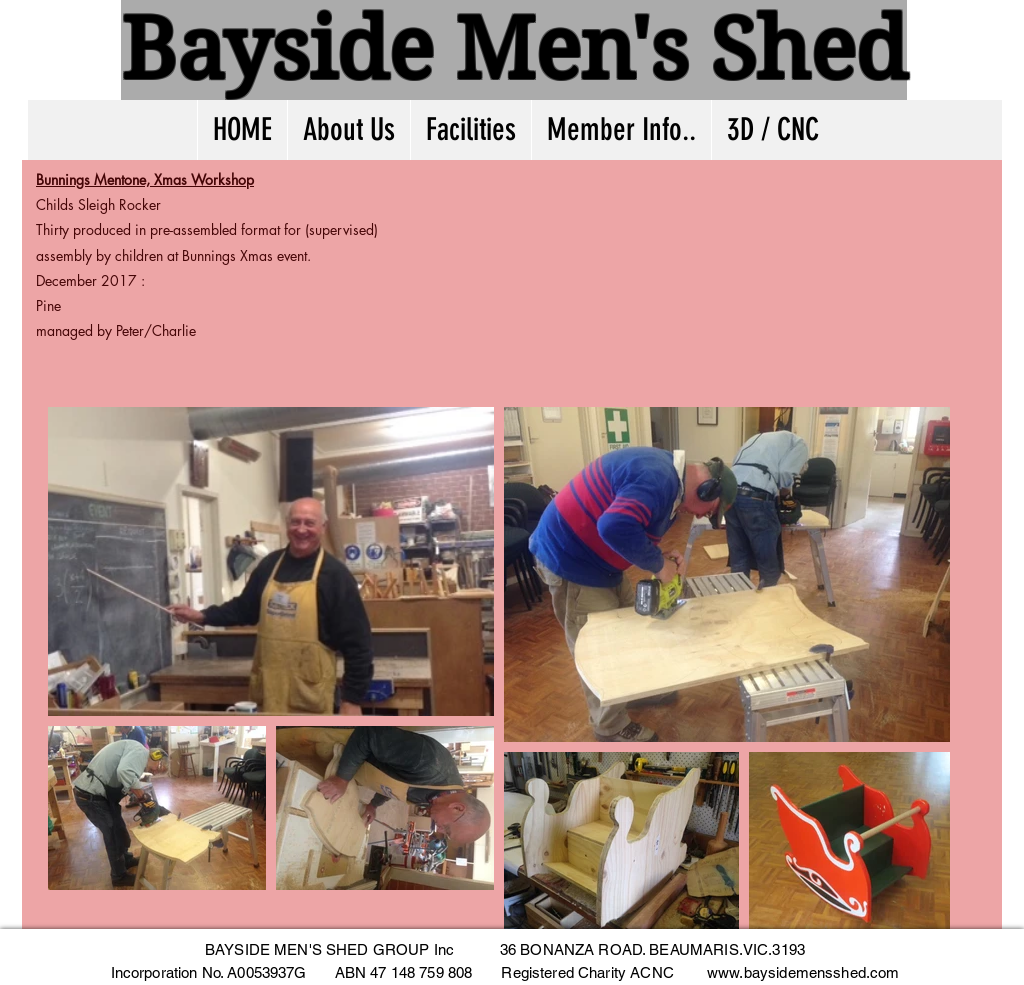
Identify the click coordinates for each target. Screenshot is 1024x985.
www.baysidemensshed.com (803, 972)
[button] (621, 130)
